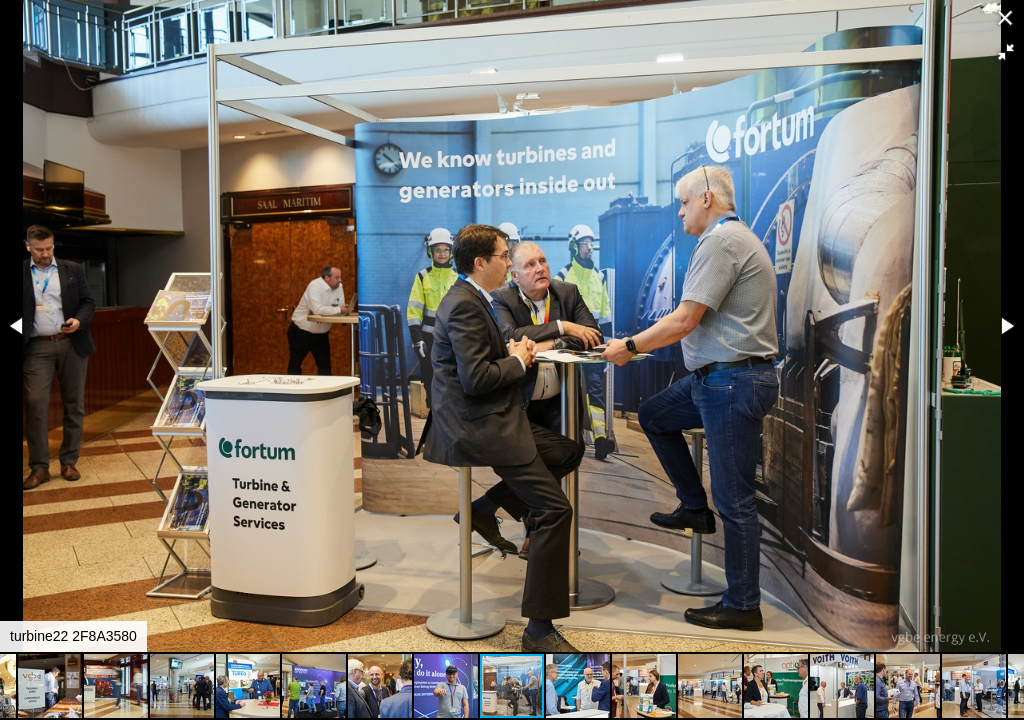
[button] (1006, 52)
